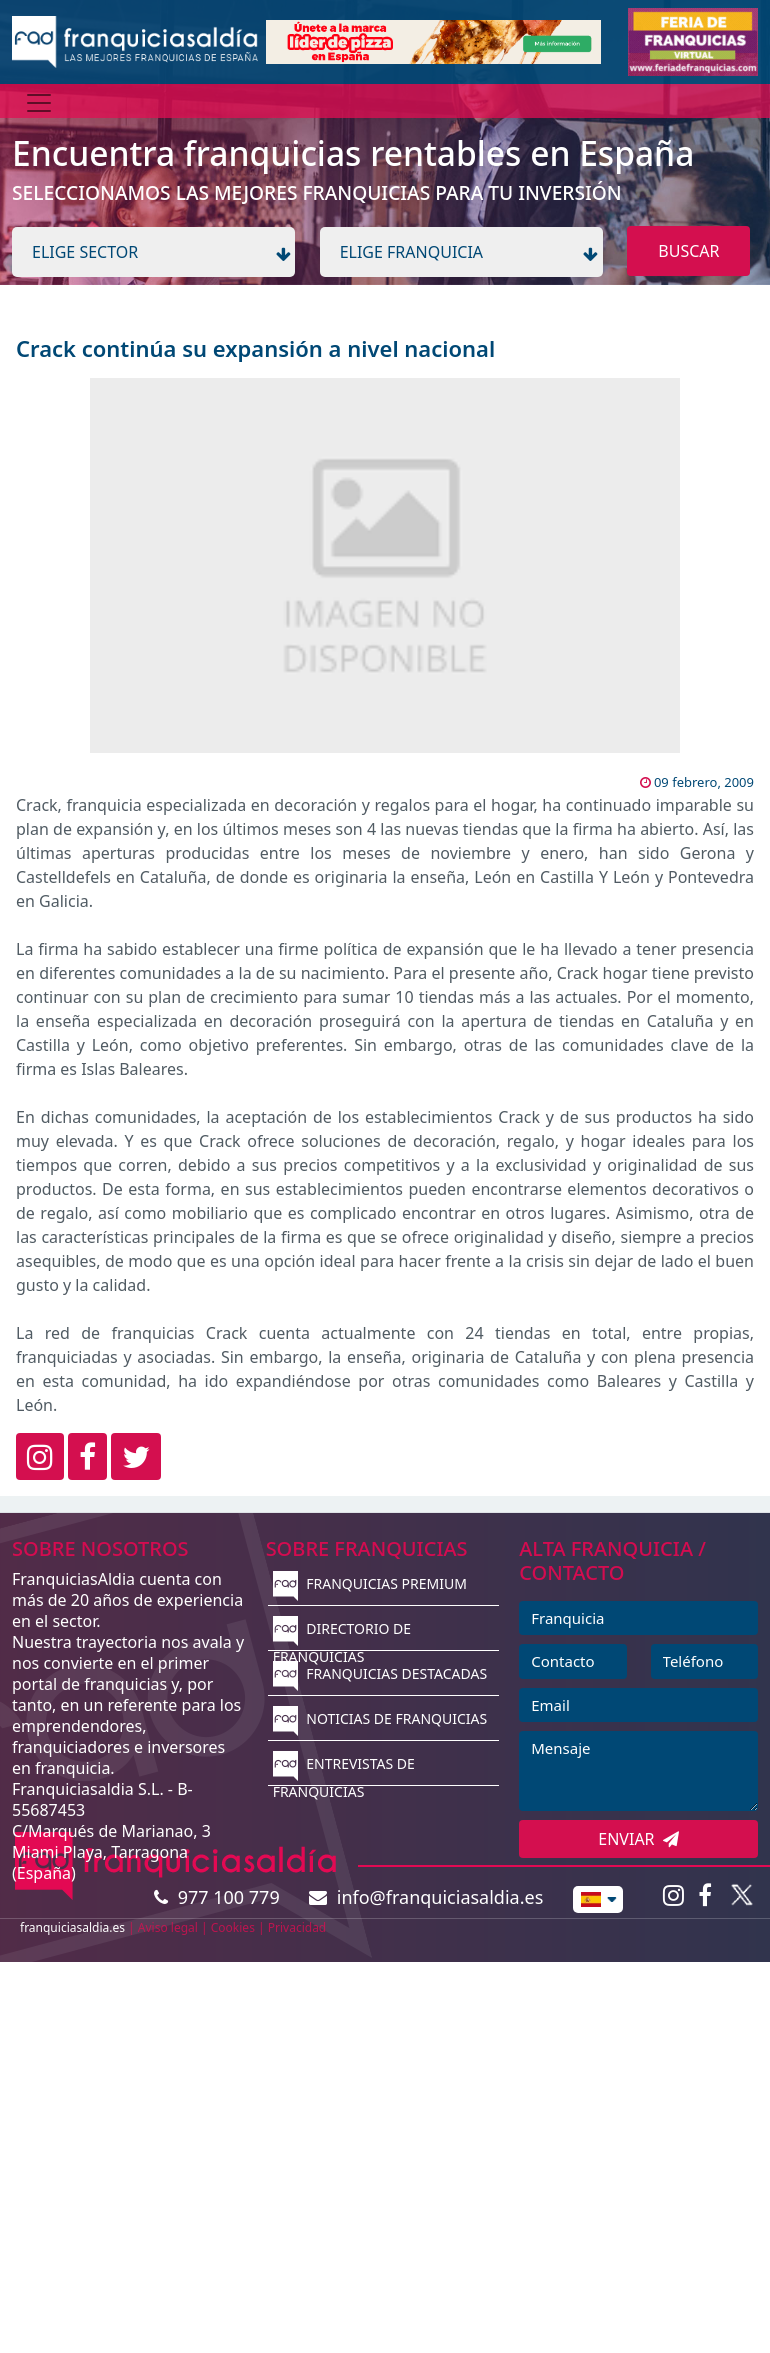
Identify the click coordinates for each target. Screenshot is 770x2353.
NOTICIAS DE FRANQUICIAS (380, 1718)
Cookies (233, 1927)
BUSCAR (688, 251)
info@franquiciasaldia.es (426, 1897)
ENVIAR (638, 1839)
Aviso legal (168, 1927)
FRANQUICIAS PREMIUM (370, 1583)
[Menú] (39, 103)
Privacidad (297, 1927)
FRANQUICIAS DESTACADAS (380, 1673)
